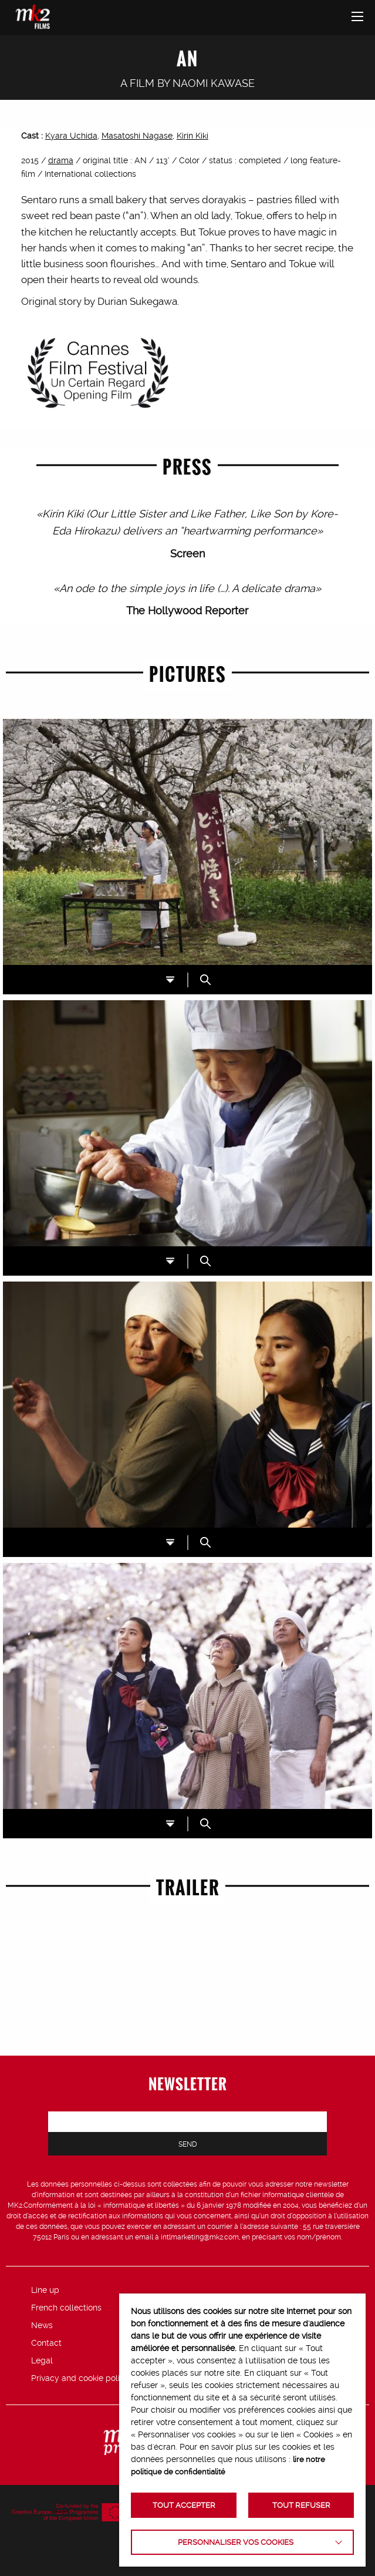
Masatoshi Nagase (137, 135)
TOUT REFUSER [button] (301, 2505)
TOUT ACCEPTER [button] (184, 2505)
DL (170, 980)
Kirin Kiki (192, 135)
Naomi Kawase (214, 83)
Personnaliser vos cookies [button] (235, 2542)
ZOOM (205, 979)
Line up (45, 2290)
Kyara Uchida (71, 135)
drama (60, 160)
